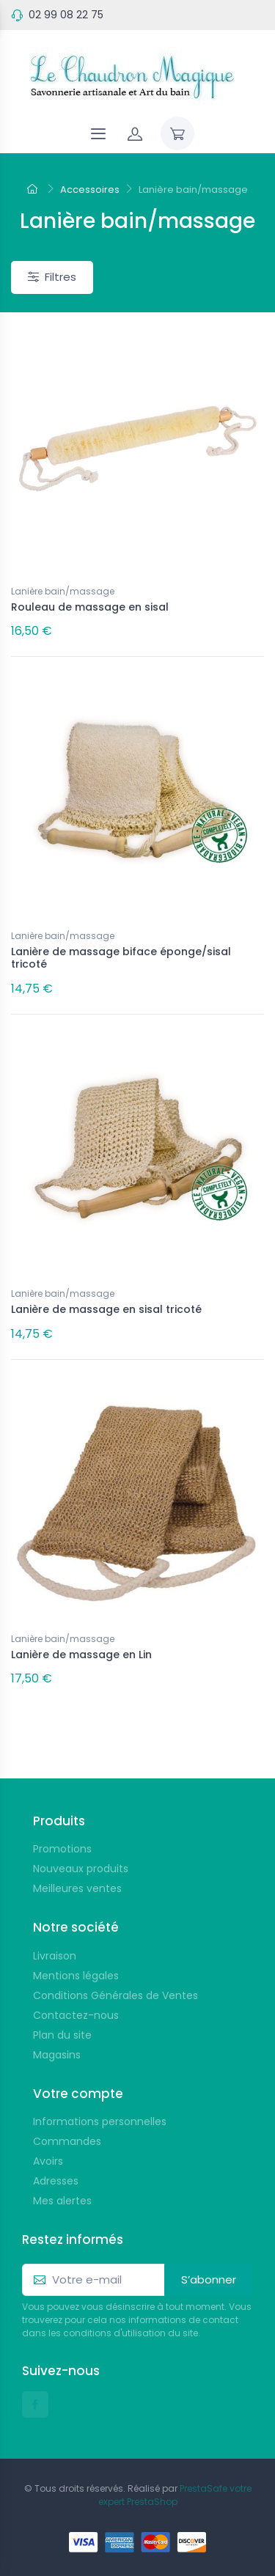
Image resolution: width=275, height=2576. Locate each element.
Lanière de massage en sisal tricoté (106, 1309)
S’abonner (208, 2279)
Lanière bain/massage (62, 591)
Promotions (62, 1848)
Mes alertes (62, 2200)
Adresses (55, 2181)
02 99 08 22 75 (66, 14)
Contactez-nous (76, 2015)
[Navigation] (98, 133)
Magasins (57, 2054)
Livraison (54, 1955)
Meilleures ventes (77, 1888)
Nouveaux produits (80, 1868)
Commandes (67, 2141)
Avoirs (48, 2161)
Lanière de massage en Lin (81, 1654)
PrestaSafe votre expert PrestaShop (175, 2495)
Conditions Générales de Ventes (115, 1995)
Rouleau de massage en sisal (90, 607)
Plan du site (62, 2035)
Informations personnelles (99, 2121)
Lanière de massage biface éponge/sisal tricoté (121, 957)
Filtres (52, 276)
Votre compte (78, 2093)
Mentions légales (76, 1975)
